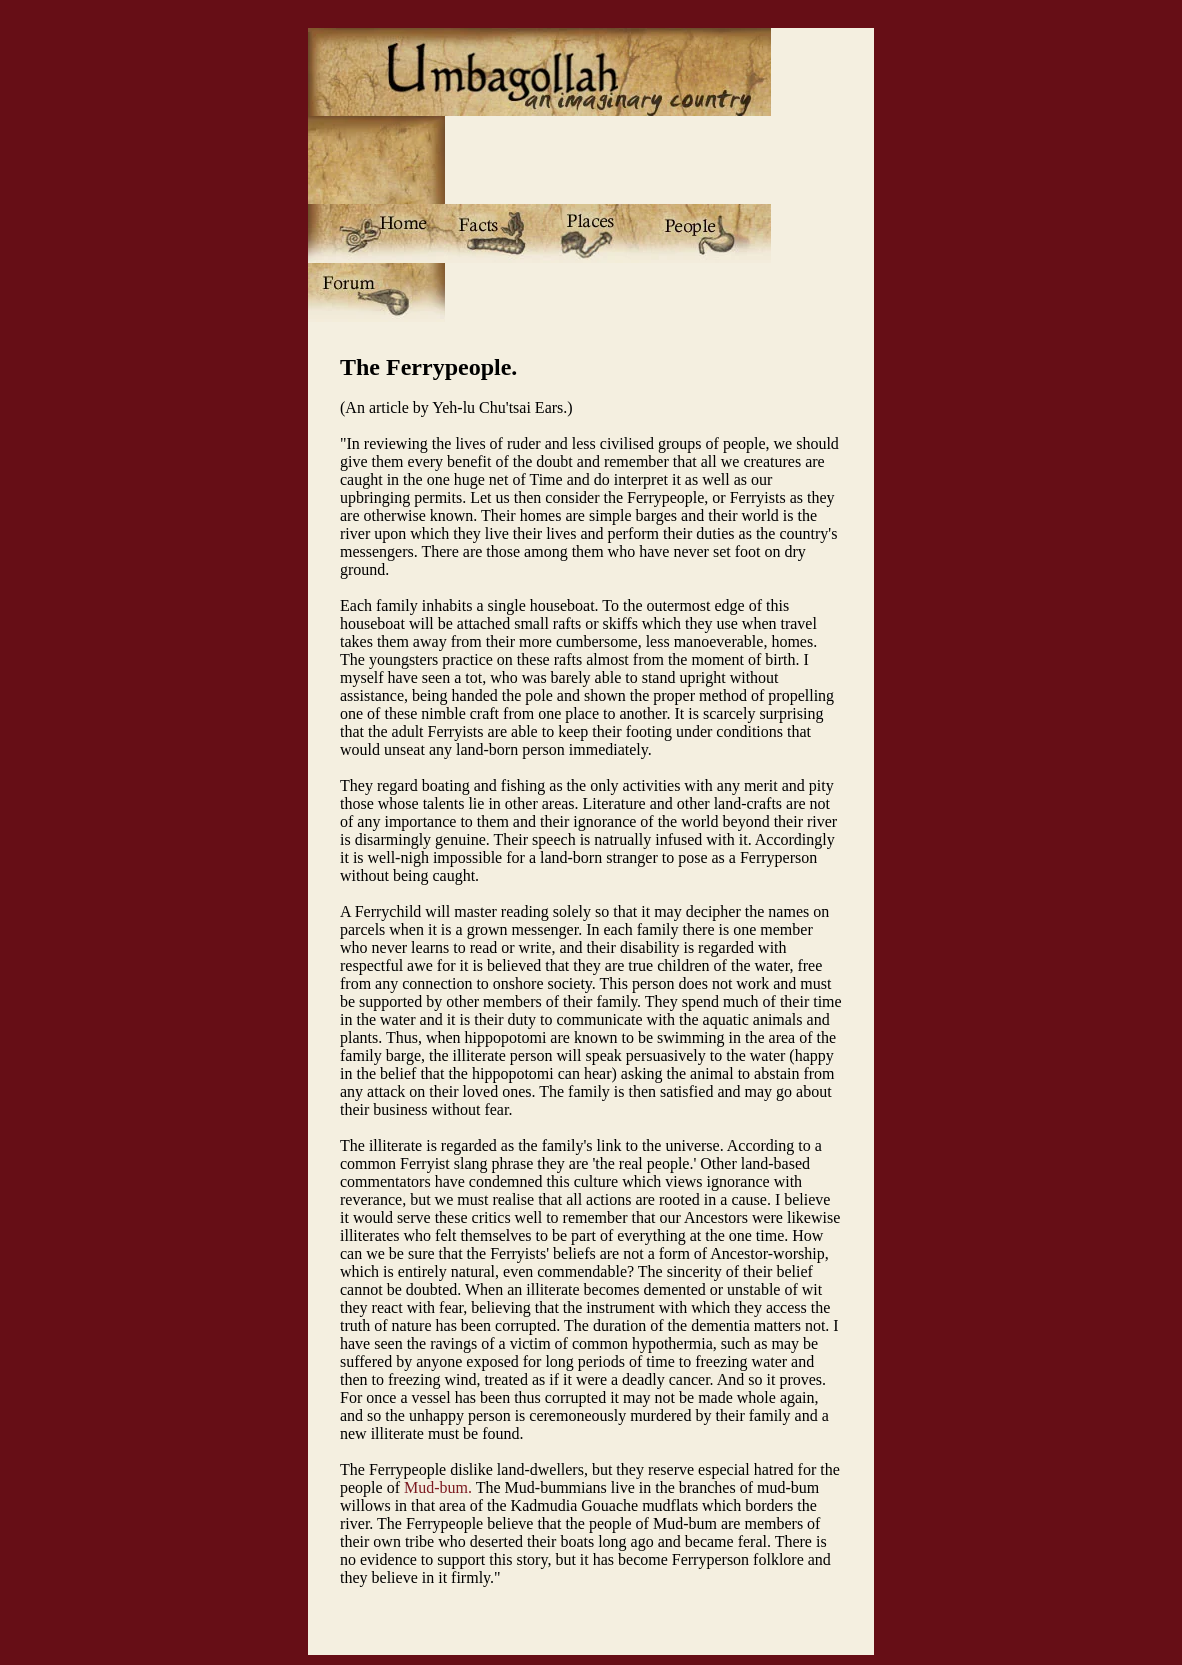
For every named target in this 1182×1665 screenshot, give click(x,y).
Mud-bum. (438, 1487)
